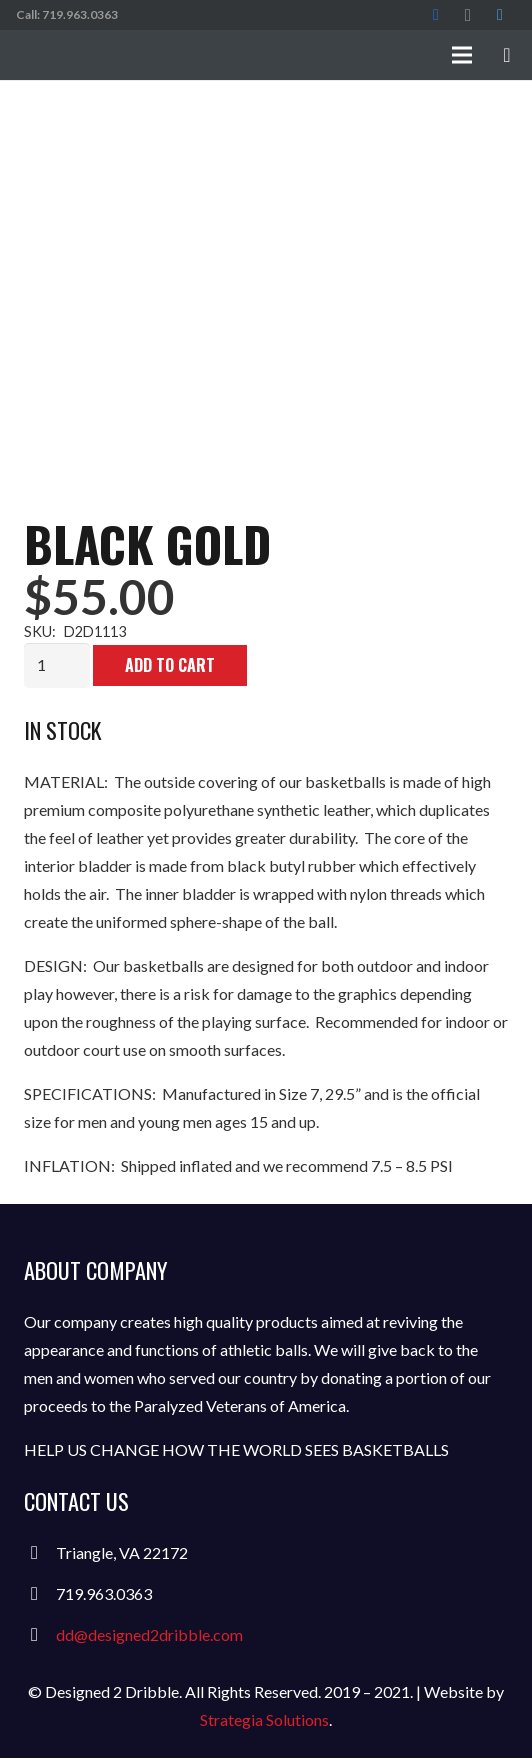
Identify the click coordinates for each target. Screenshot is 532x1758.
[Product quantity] (57, 665)
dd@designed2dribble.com (149, 1634)
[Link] (166, 55)
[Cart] (507, 55)
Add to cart (170, 665)
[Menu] (462, 55)
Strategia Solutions (264, 1719)
